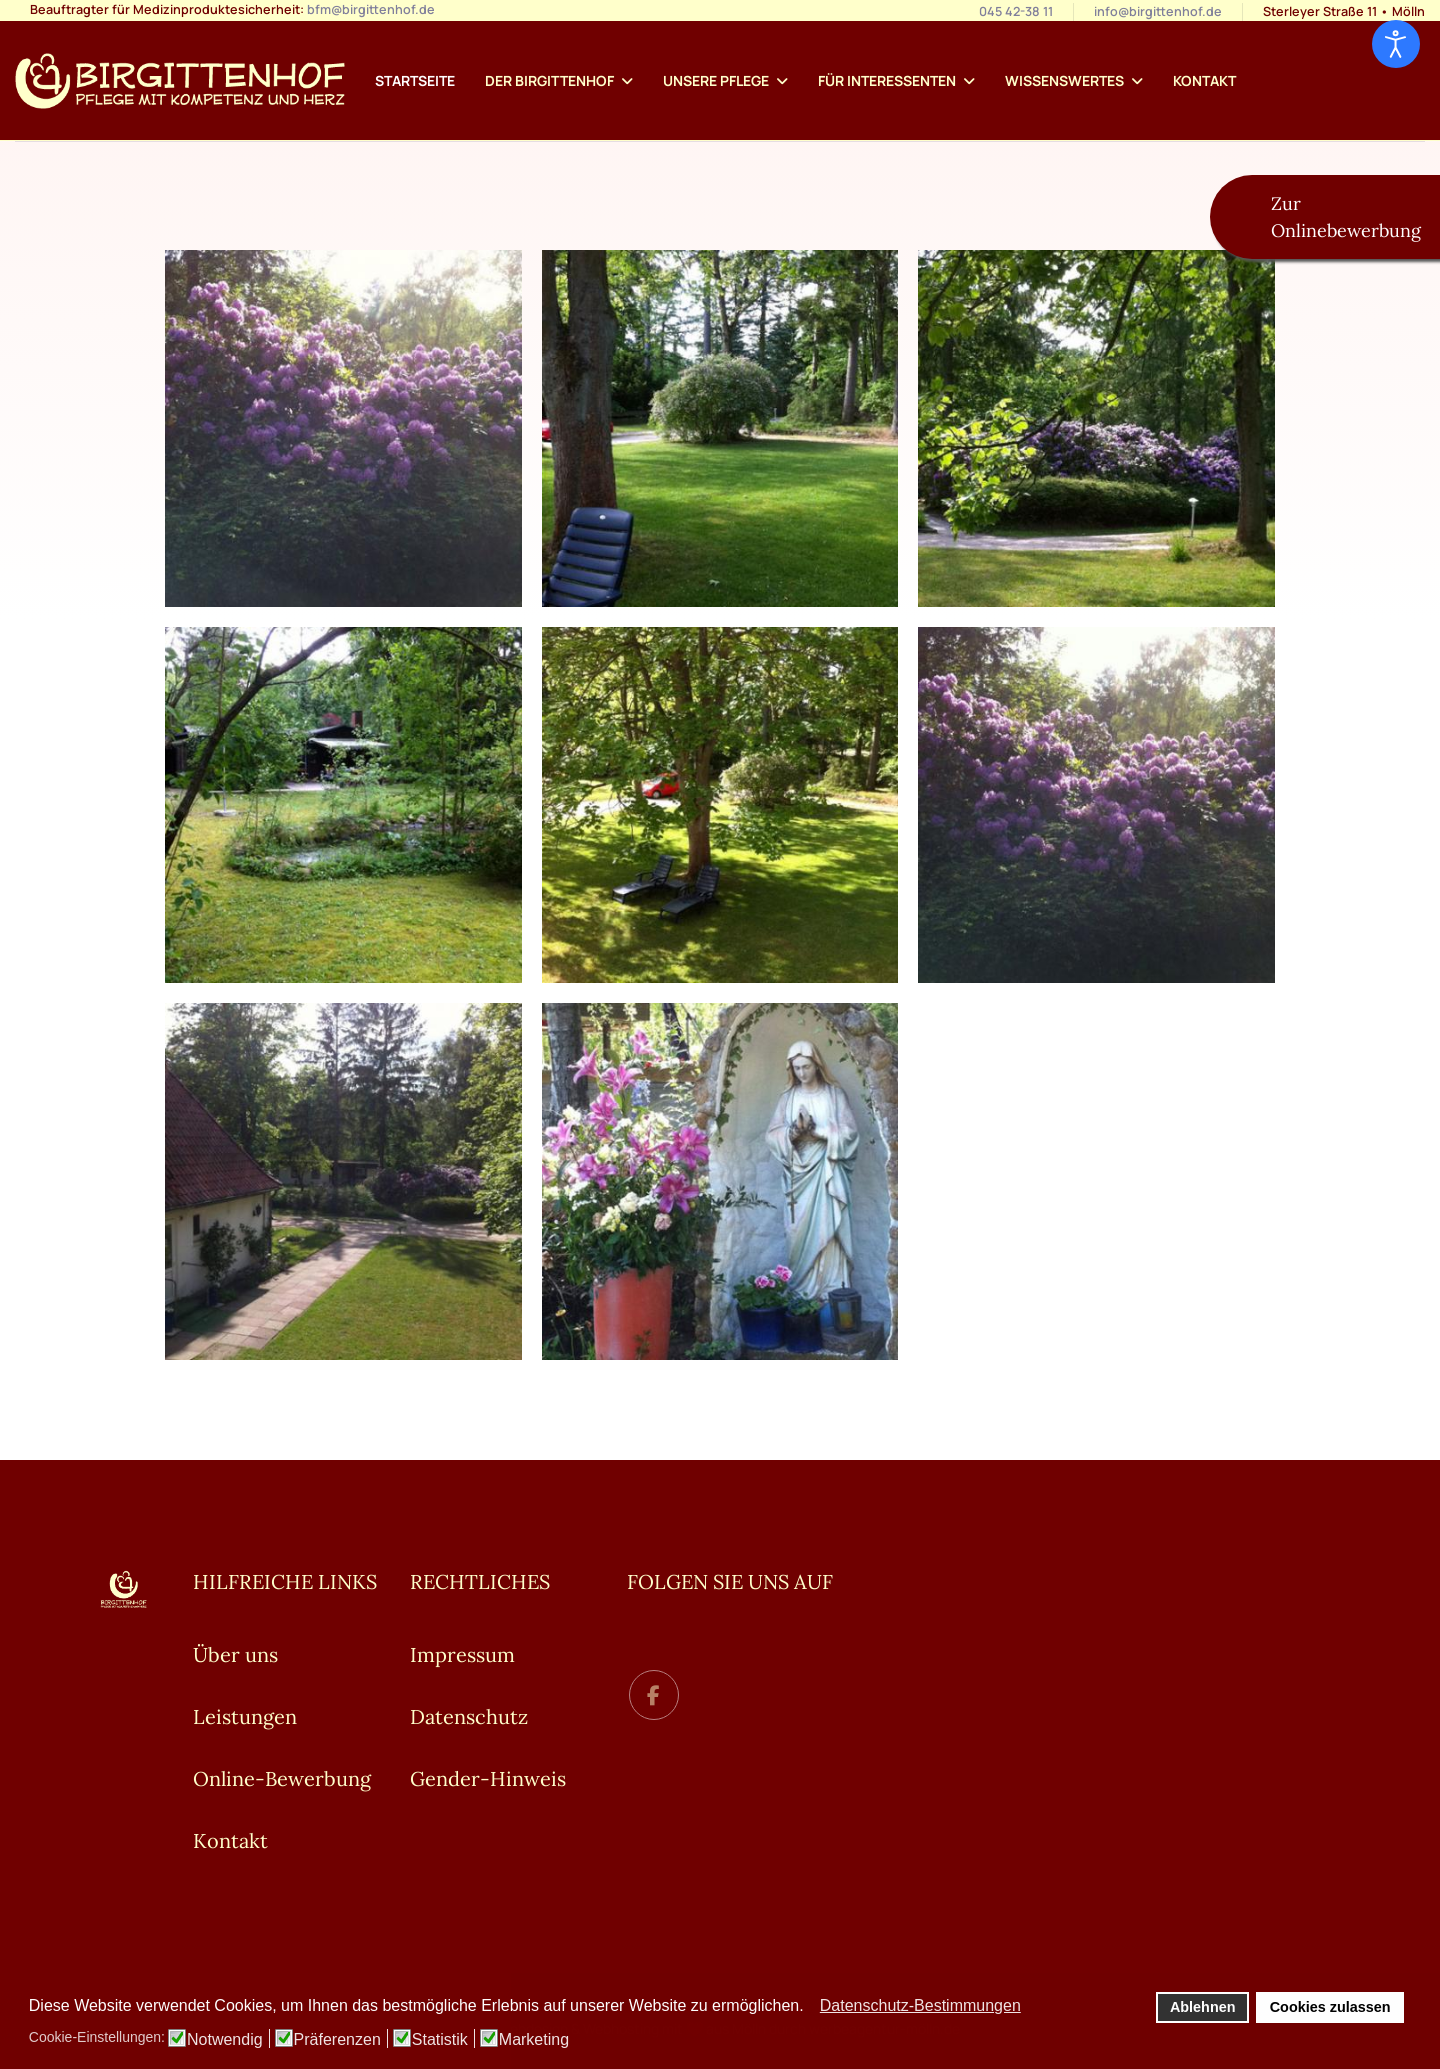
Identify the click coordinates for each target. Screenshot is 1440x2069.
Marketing (534, 2040)
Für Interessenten (887, 80)
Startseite (415, 80)
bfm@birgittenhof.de (371, 9)
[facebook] (654, 1695)
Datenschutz (469, 1716)
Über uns (235, 1654)
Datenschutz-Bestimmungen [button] (920, 2005)
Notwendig (225, 2040)
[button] (809, 2007)
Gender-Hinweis (488, 1778)
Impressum (462, 1654)
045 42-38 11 (1016, 11)
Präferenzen (337, 2040)
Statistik (440, 2040)
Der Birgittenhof (549, 80)
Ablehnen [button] (1203, 2007)
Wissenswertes (1064, 80)
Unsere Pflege (716, 80)
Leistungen (245, 1716)
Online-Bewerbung (282, 1778)
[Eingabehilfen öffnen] (1396, 44)
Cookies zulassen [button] (1330, 2007)
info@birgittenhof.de (1158, 11)
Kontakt (1204, 80)
